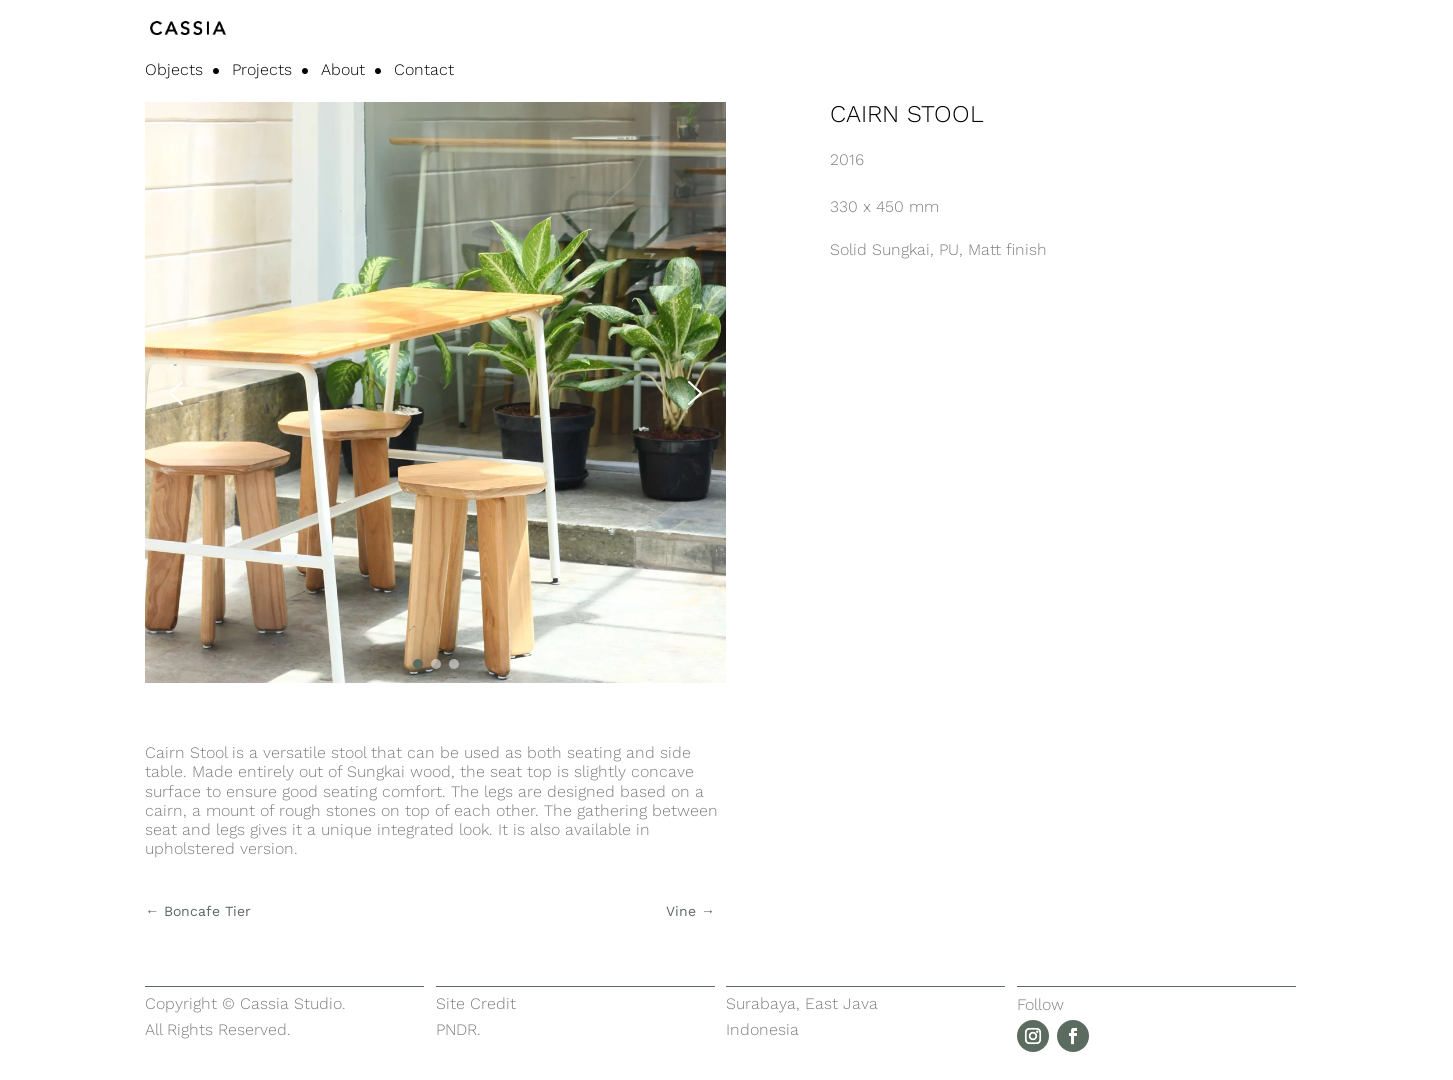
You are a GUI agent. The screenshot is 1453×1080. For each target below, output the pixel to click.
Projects (262, 71)
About (343, 71)
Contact (424, 71)
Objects (174, 71)
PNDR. (458, 1029)
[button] (176, 393)
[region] (435, 392)
